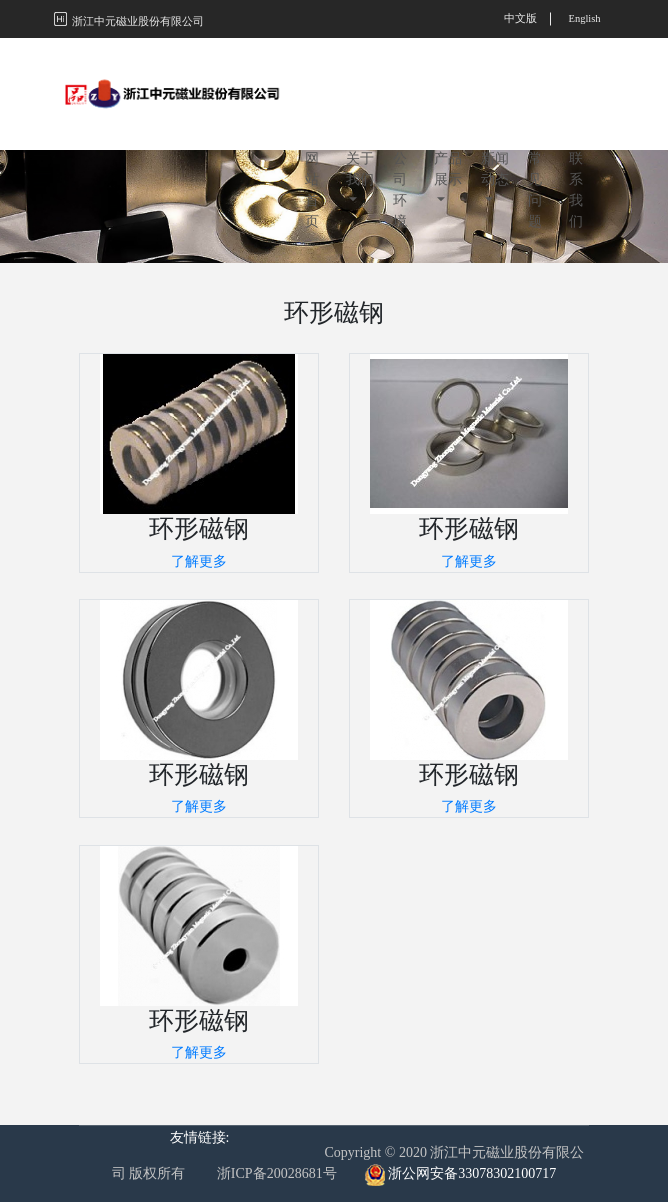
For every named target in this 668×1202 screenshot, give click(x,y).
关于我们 (360, 77)
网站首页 (312, 98)
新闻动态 (495, 77)
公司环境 (400, 98)
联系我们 (576, 98)
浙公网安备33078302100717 (472, 1173)
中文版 (520, 18)
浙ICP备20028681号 (277, 1173)
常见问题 (535, 98)
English (584, 18)
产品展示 (448, 77)
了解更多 (199, 561)
